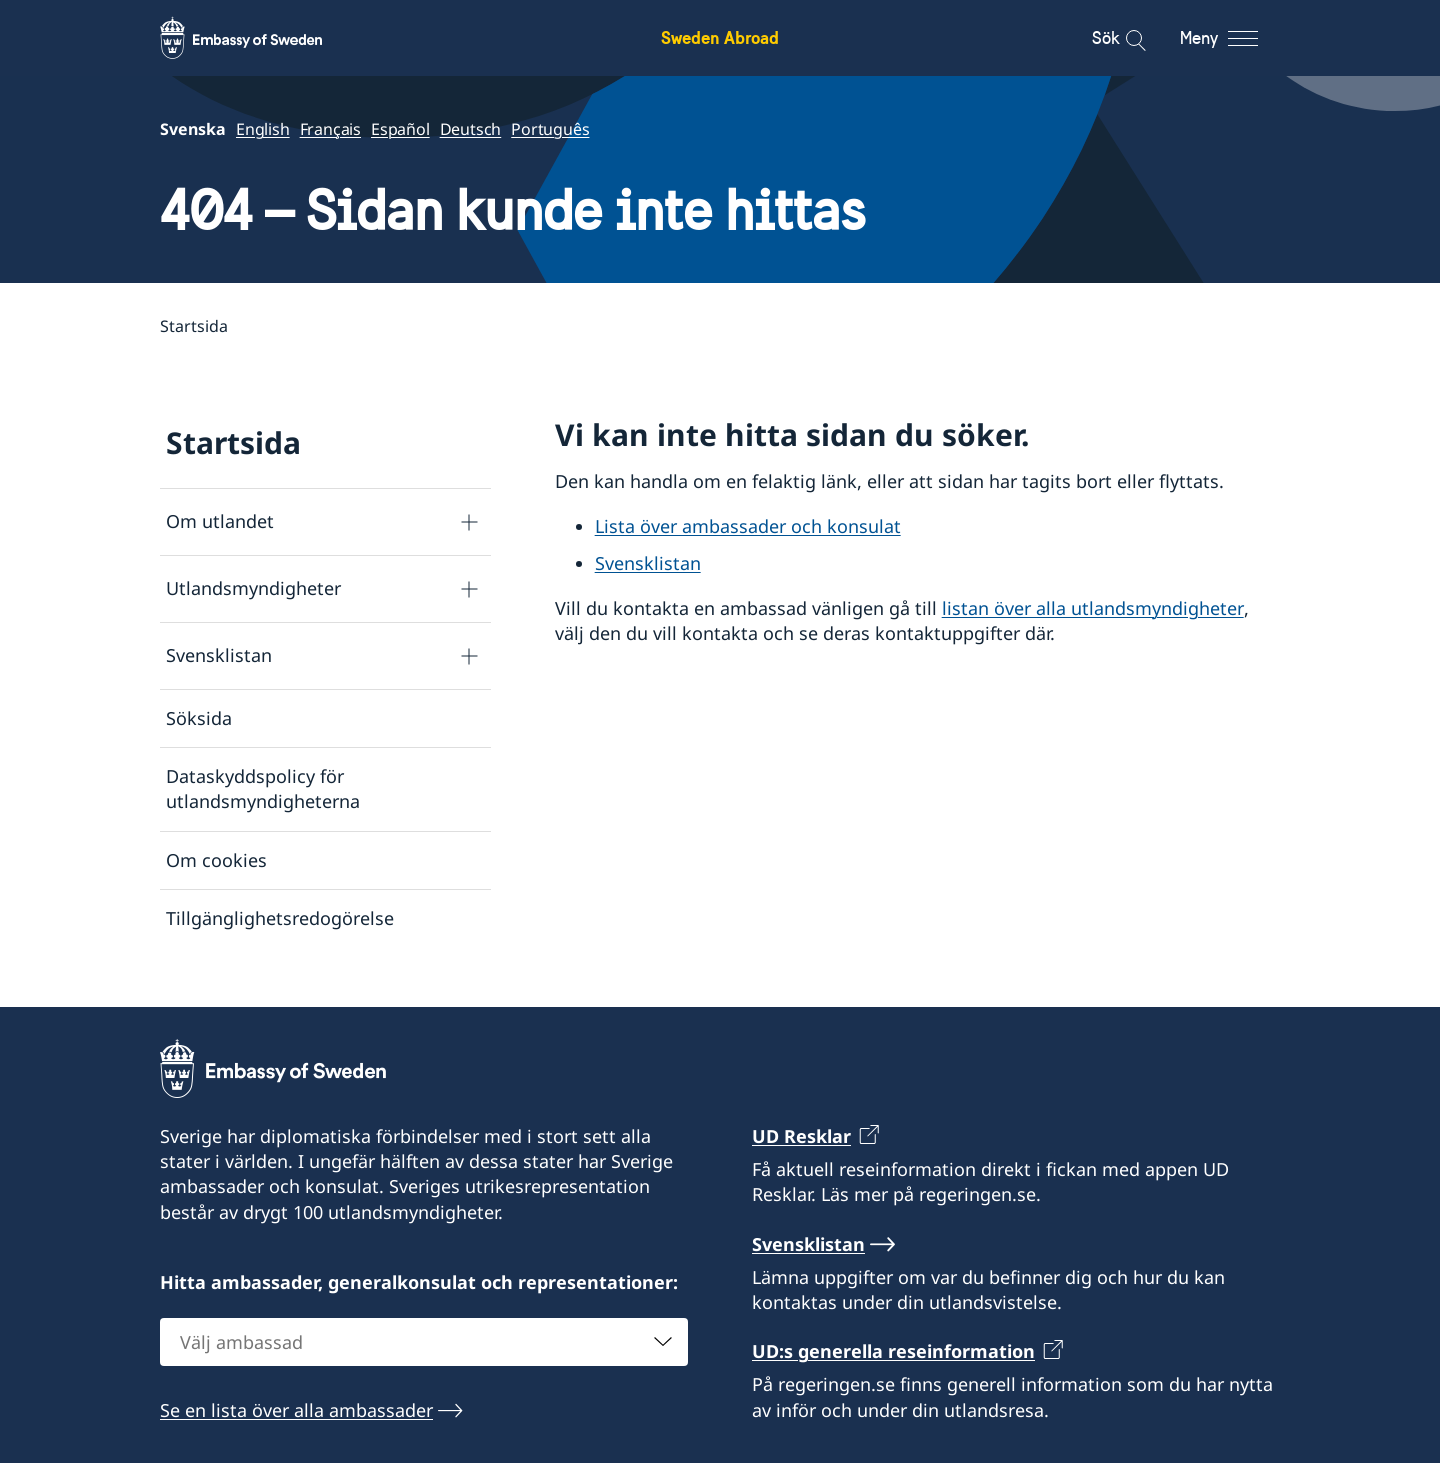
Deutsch (471, 129)
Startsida (233, 442)
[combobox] (424, 1347)
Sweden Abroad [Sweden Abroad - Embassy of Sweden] (720, 37)
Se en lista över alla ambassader (296, 1415)
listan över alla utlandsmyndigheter (1093, 608)
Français (330, 129)
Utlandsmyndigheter (253, 589)
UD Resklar (801, 1141)
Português (550, 129)
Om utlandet (220, 522)
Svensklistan (219, 656)
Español (400, 129)
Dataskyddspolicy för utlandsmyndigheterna (263, 788)
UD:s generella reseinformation (893, 1356)
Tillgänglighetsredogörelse (280, 918)
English (263, 129)
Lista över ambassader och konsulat (748, 526)
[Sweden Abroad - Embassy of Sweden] (260, 38)
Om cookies (216, 860)
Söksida (199, 718)
